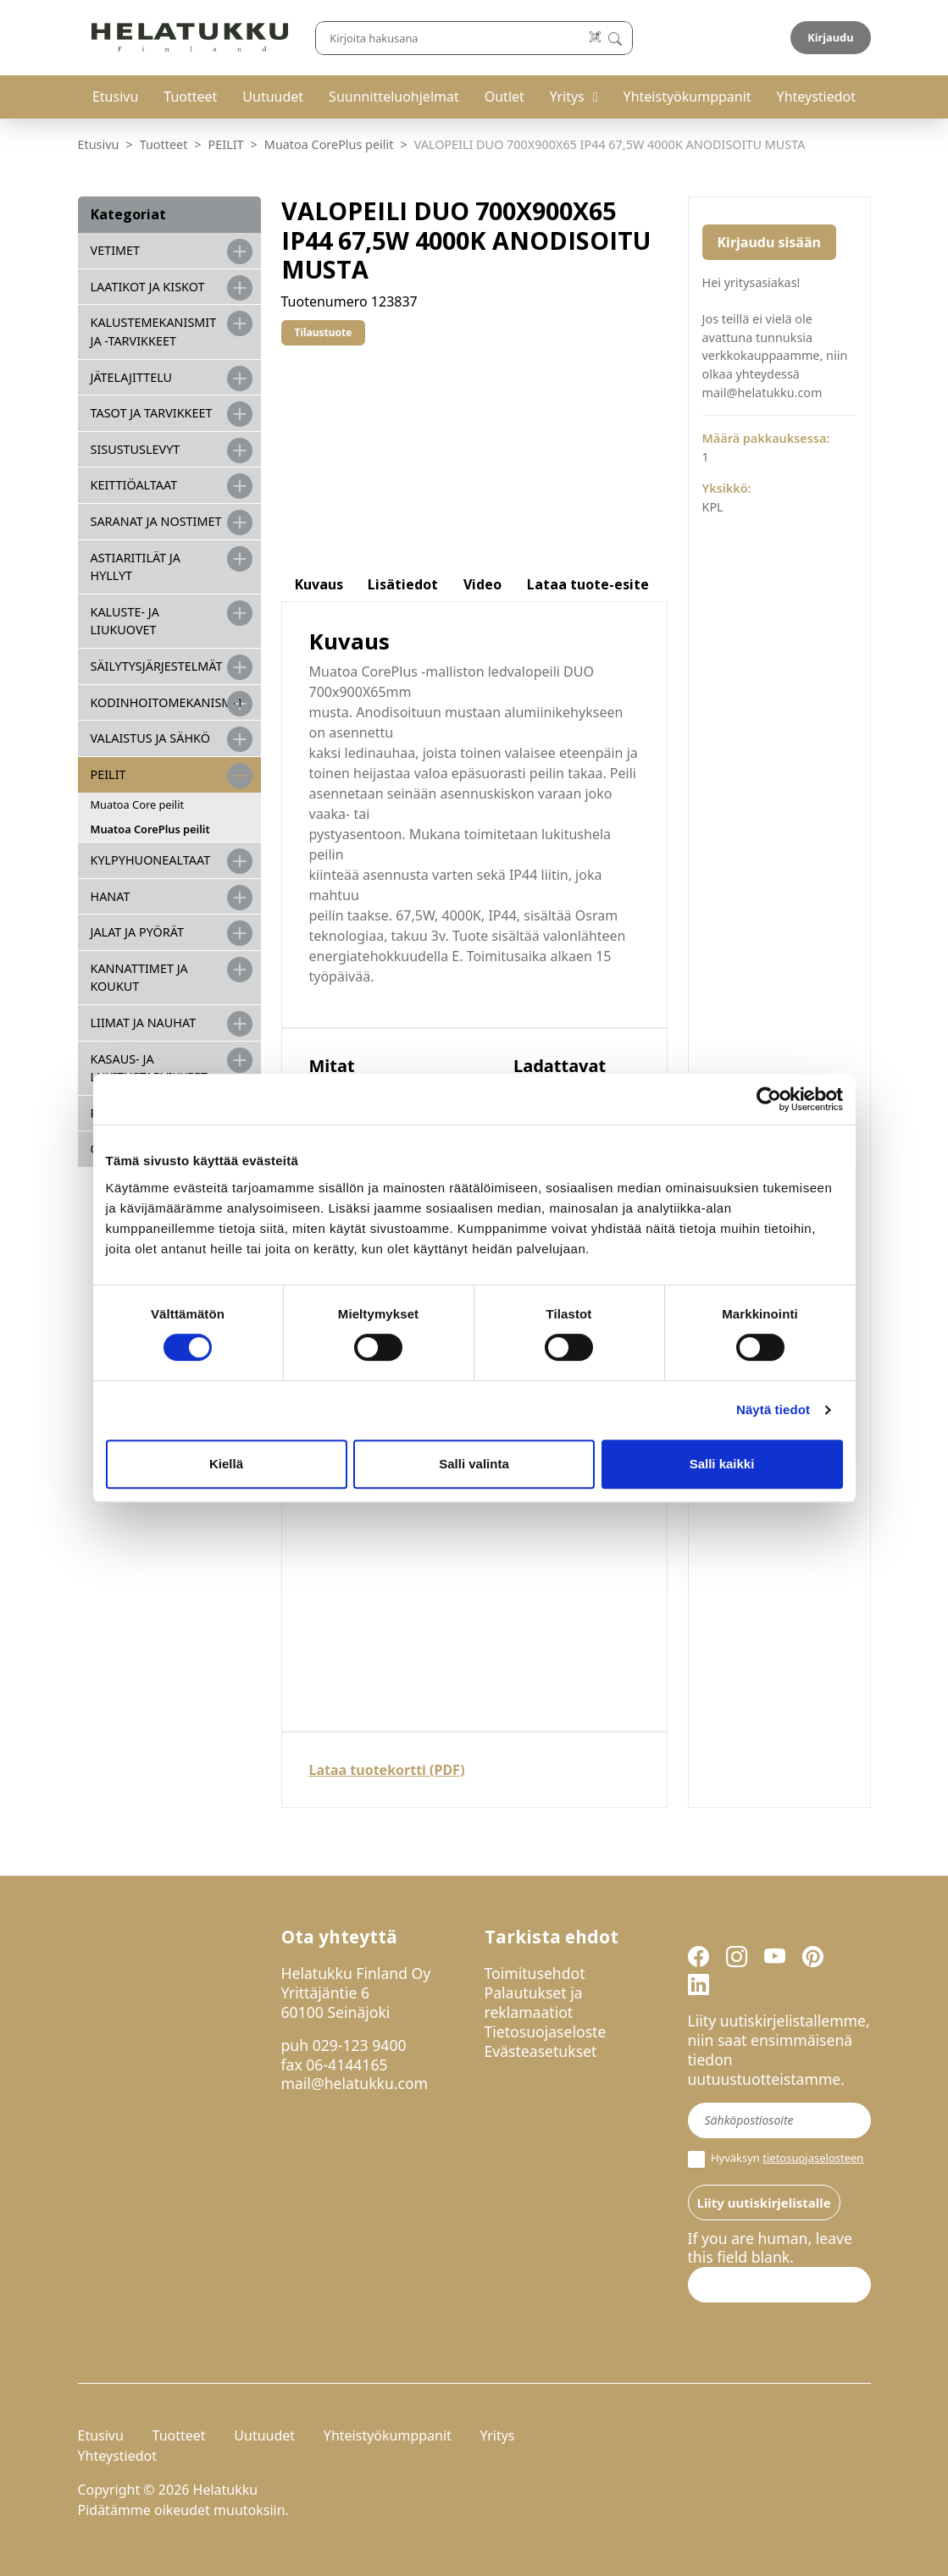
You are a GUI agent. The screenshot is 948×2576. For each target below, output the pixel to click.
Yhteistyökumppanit (687, 96)
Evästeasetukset (541, 2051)
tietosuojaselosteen (812, 2157)
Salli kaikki (722, 1464)
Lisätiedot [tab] (403, 584)
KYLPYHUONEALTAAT (151, 860)
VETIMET (116, 250)
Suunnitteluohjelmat (394, 96)
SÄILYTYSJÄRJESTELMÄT (157, 666)
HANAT (110, 896)
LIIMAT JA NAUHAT (144, 1022)
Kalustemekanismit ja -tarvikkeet (154, 331)
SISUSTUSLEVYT (135, 449)
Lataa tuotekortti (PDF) (387, 1770)
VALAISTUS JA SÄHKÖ (150, 738)
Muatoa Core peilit (138, 804)
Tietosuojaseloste (546, 2031)
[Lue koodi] (595, 37)
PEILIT (226, 144)
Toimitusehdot (535, 1973)
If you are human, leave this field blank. (770, 2248)
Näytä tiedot (773, 1409)
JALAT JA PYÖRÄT (137, 932)
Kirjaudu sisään (769, 242)
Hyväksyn (776, 2159)
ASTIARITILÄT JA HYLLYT (135, 567)
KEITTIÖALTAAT (134, 485)
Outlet (504, 96)
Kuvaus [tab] (319, 584)
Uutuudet (272, 96)
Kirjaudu (830, 37)
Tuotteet (190, 96)
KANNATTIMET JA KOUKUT (139, 977)
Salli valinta (474, 1464)
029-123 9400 (360, 2045)
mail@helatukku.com (355, 2083)
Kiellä (226, 1464)
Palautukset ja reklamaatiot (534, 2002)
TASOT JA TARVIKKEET (152, 413)
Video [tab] (482, 584)
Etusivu (115, 96)
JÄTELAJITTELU (132, 377)
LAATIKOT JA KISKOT (148, 287)
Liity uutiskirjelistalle (764, 2202)
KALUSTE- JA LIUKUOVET (125, 621)
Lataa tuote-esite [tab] (588, 584)
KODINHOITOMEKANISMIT (167, 702)
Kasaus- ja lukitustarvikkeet (149, 1068)
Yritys (567, 96)
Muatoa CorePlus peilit (329, 144)
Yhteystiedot (816, 96)
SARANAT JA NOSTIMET (156, 521)
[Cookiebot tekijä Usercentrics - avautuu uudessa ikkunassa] (769, 1099)
